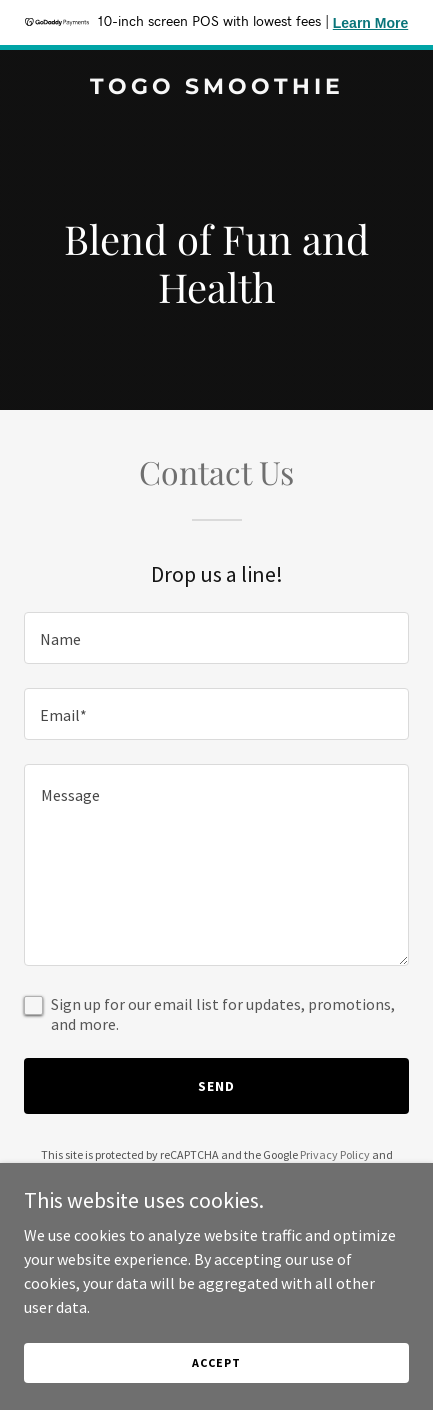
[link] (216, 88)
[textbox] (216, 638)
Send (216, 1086)
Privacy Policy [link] (335, 1154)
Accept (216, 1362)
